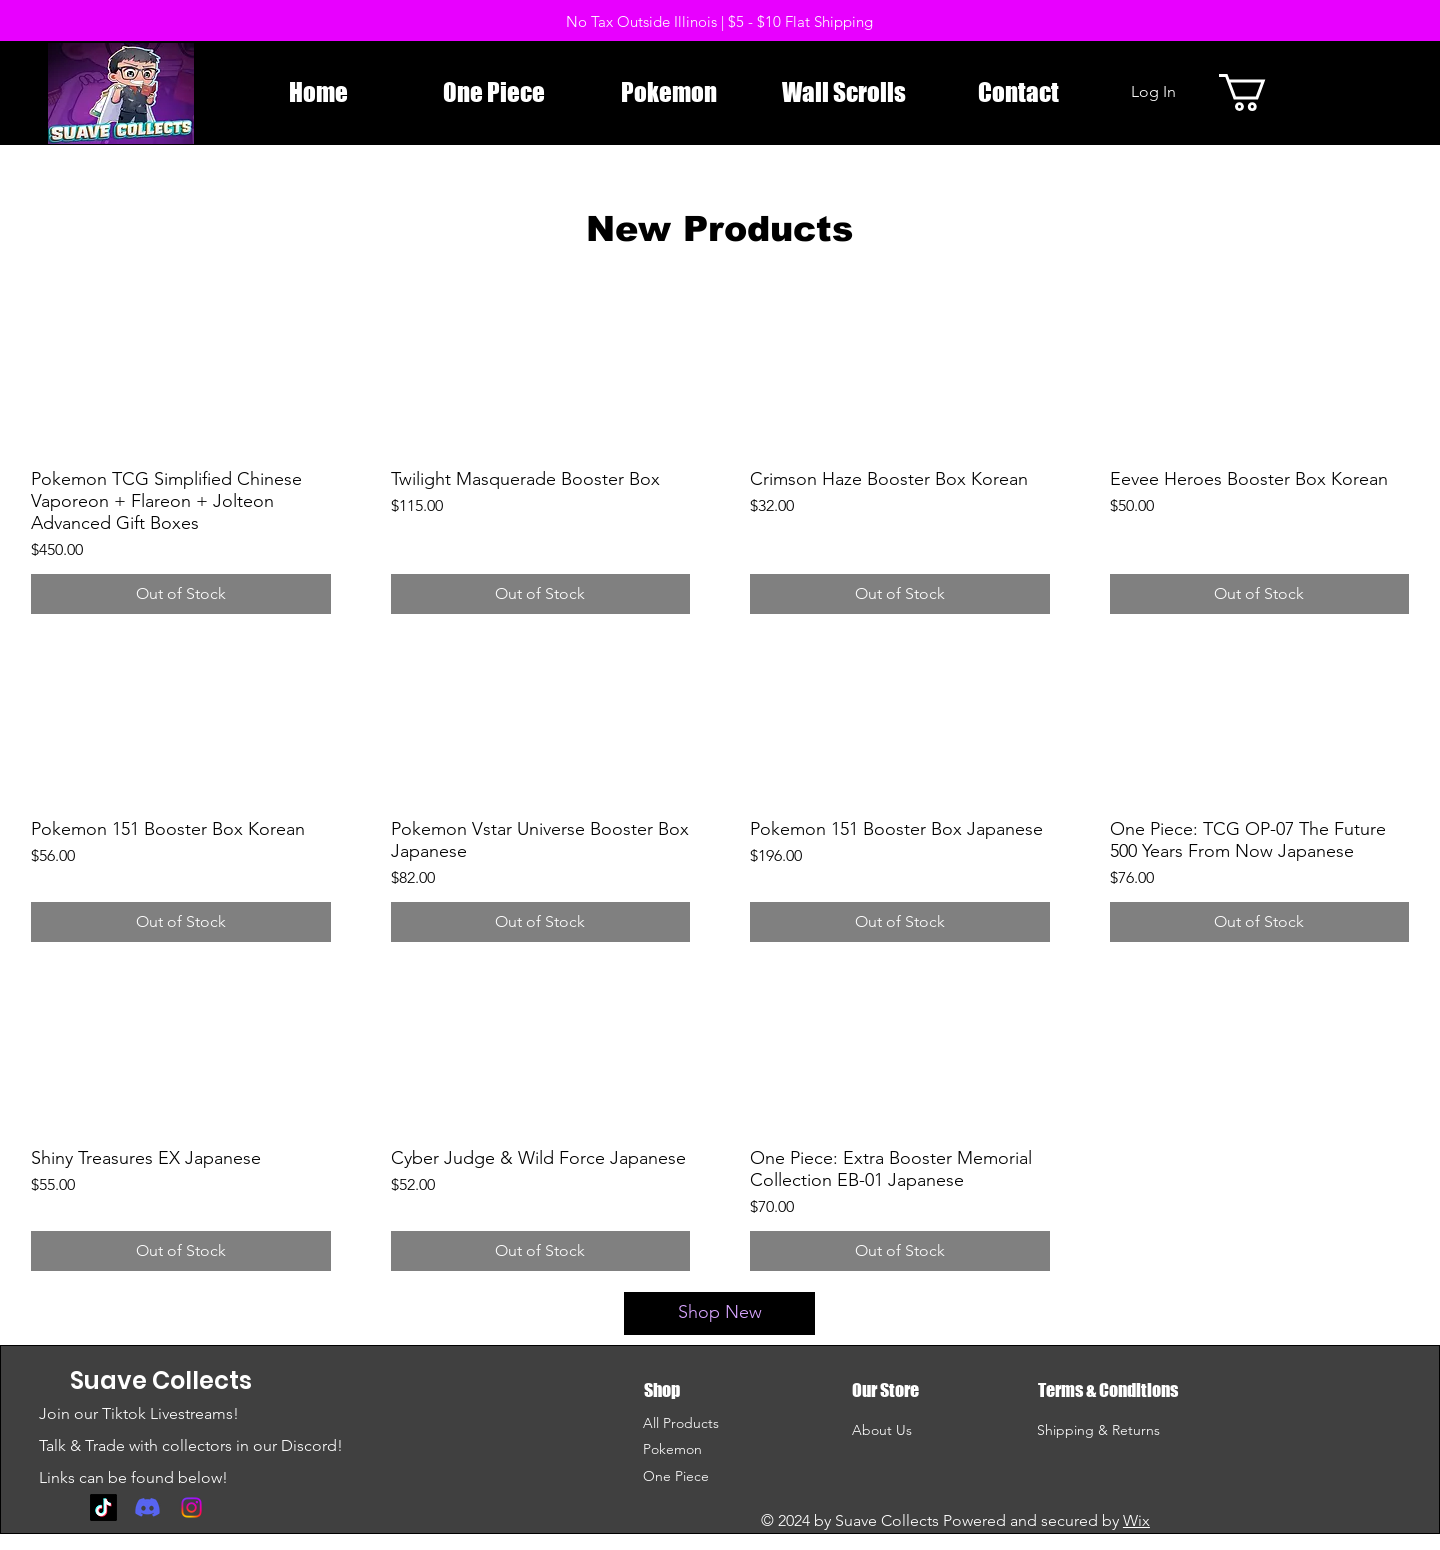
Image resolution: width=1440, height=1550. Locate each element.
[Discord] (147, 1507)
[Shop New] (719, 1313)
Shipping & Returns (1098, 1430)
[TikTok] (103, 1507)
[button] (1264, 92)
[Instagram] (191, 1507)
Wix (1136, 1520)
